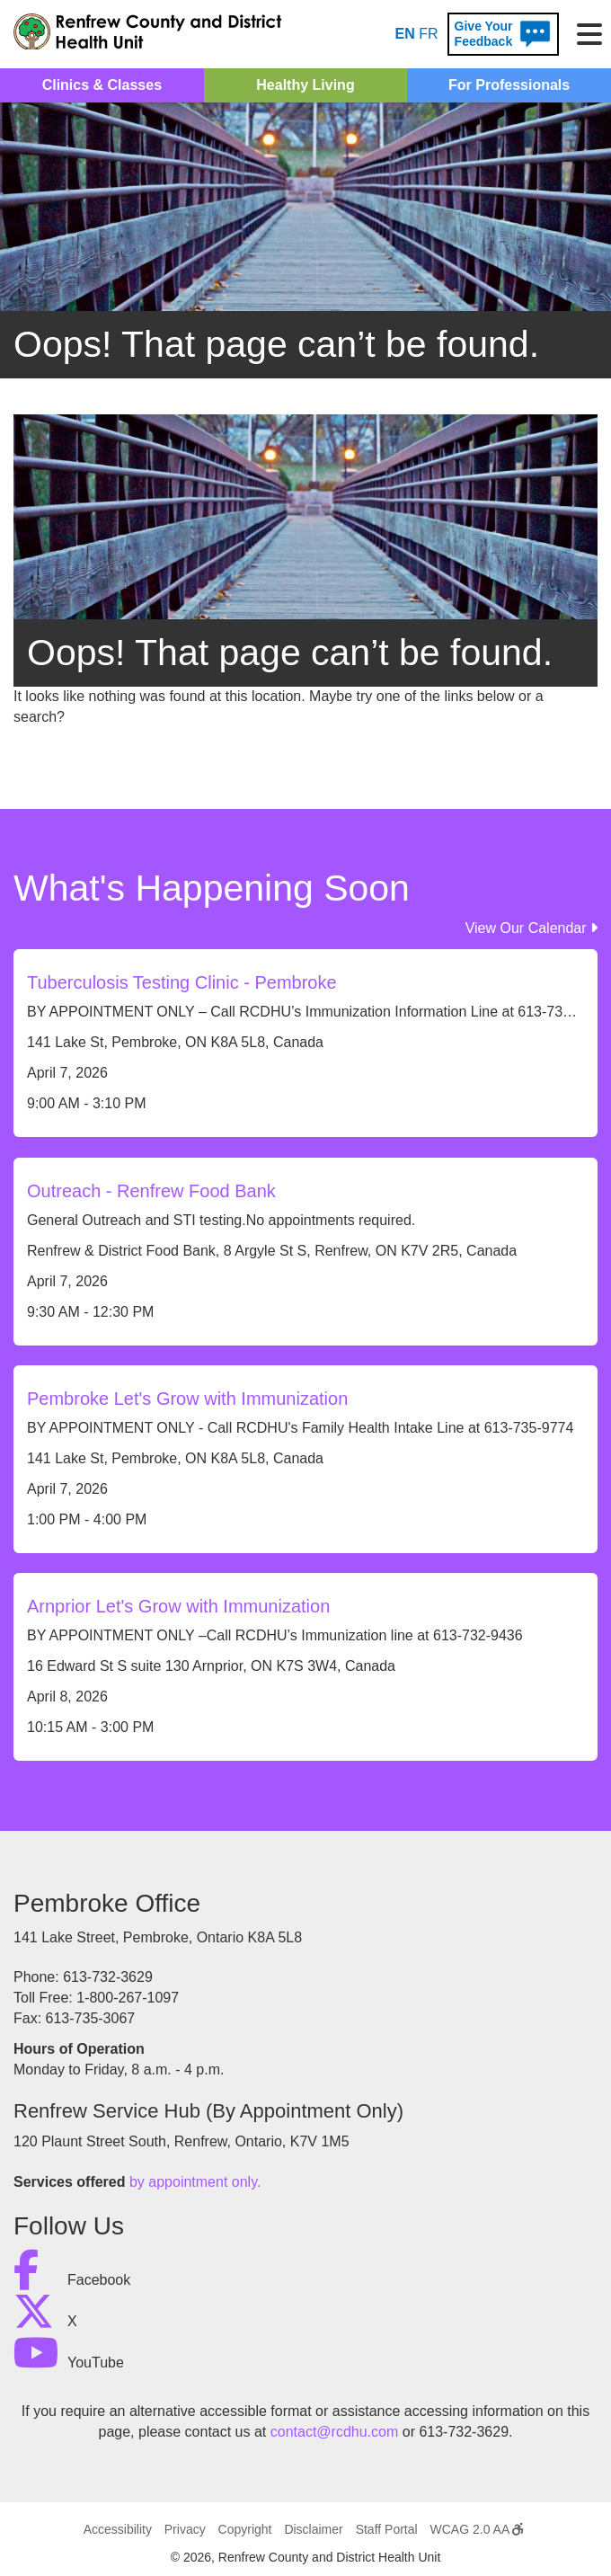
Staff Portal (387, 2529)
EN (405, 33)
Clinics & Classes (102, 85)
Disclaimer (313, 2529)
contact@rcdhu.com (334, 2431)
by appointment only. (195, 2182)
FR (428, 33)
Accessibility (118, 2529)
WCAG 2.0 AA (477, 2529)
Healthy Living (305, 85)
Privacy (185, 2529)
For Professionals (509, 85)
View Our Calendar (531, 928)
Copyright (245, 2529)
